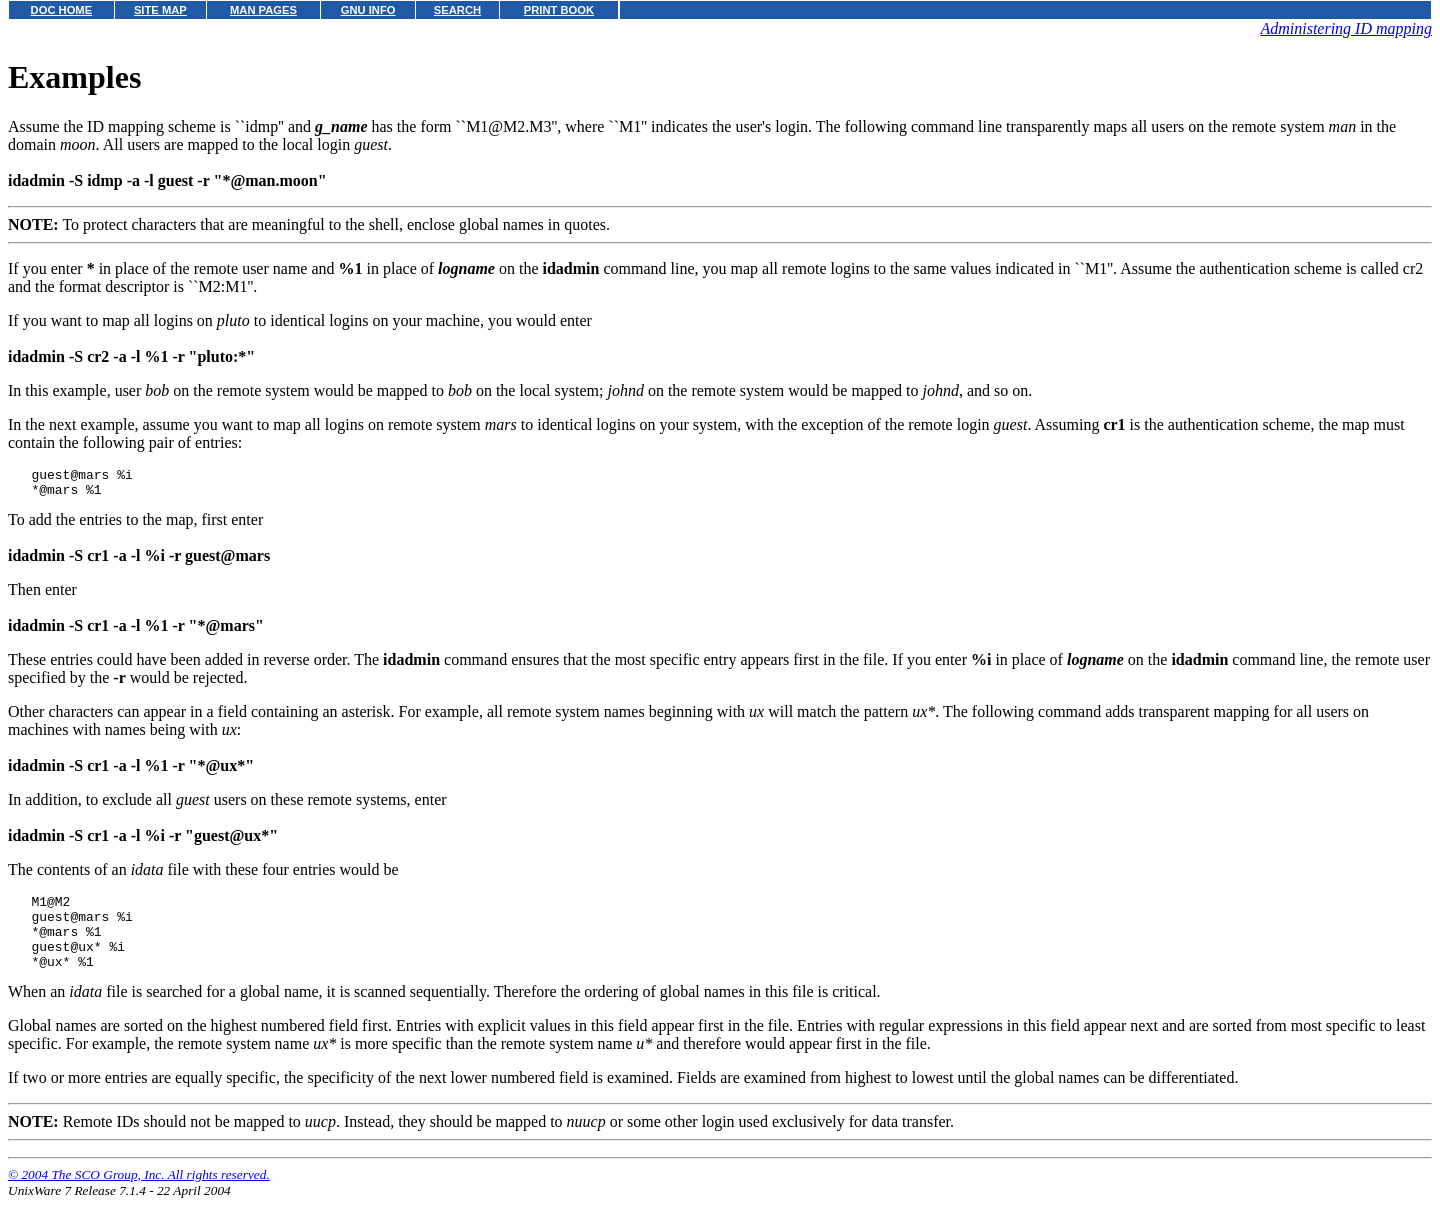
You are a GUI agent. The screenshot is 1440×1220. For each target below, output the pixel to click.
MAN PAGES (263, 10)
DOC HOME (62, 10)
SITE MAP (160, 10)
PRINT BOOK (559, 10)
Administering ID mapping (1346, 28)
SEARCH (457, 10)
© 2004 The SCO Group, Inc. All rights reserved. (139, 1195)
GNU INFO (368, 10)
